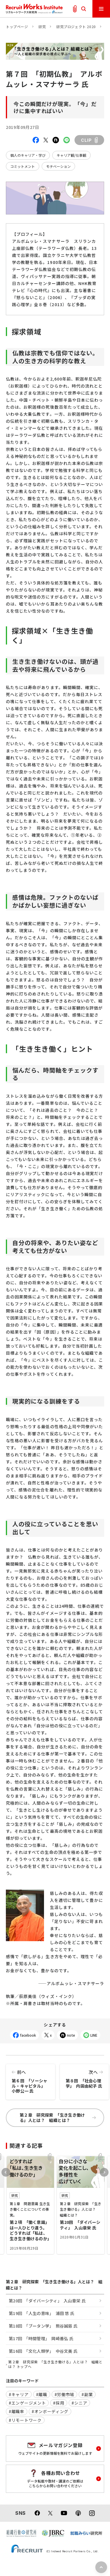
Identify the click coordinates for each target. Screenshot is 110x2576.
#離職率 (16, 2411)
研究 (42, 26)
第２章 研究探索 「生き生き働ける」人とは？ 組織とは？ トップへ (55, 2364)
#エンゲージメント (27, 2403)
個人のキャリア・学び (27, 155)
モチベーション (58, 166)
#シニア (79, 2403)
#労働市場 (65, 2394)
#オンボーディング (50, 2411)
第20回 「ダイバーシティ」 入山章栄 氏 (47, 2301)
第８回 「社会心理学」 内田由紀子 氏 (84, 2076)
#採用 (58, 2403)
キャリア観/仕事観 (71, 155)
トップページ (17, 26)
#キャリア (19, 2394)
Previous (5, 2172)
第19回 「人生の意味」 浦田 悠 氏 (41, 2313)
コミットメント (22, 166)
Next (104, 2172)
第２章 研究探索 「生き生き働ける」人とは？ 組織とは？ (58, 2117)
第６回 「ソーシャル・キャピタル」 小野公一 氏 (30, 2079)
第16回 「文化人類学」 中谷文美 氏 (43, 2351)
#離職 (41, 2394)
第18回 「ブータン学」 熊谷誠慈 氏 (43, 2326)
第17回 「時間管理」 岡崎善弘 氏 (41, 2338)
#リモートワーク (25, 2420)
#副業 (87, 2394)
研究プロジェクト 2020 (76, 26)
